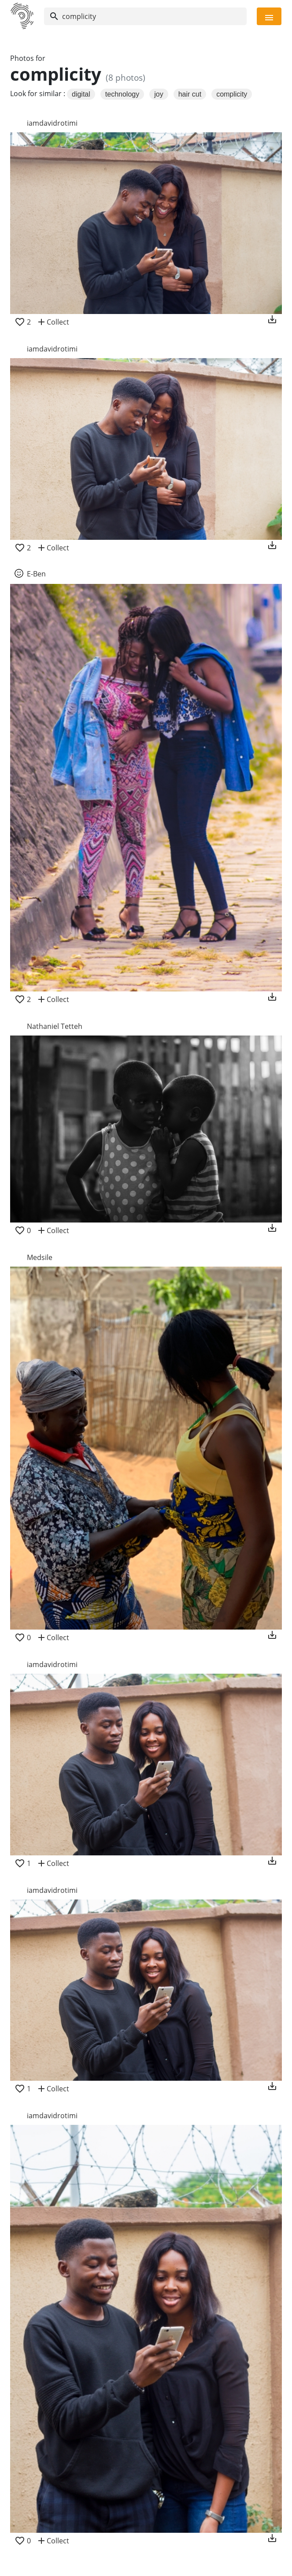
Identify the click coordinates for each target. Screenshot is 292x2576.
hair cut (189, 94)
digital (81, 94)
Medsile (39, 1257)
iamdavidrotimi (52, 123)
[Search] (145, 16)
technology (122, 94)
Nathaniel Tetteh (54, 1026)
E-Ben (36, 574)
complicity (231, 94)
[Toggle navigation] (269, 16)
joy (158, 94)
